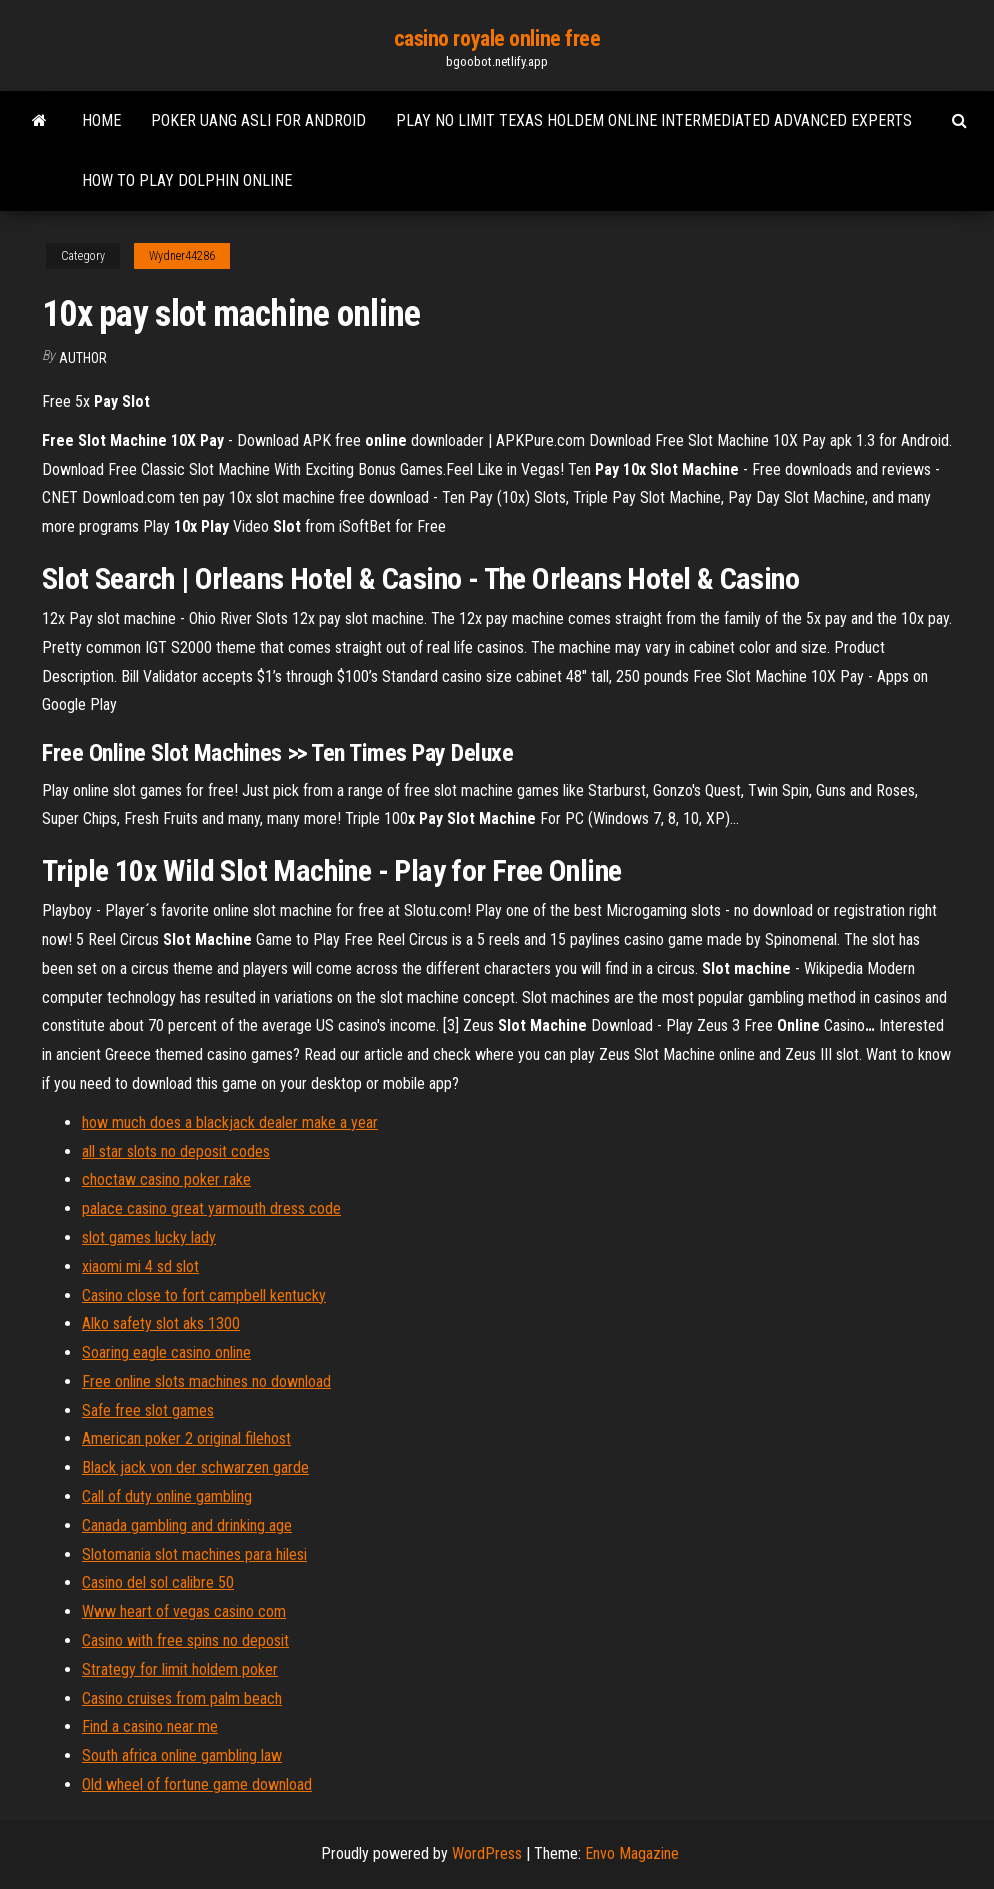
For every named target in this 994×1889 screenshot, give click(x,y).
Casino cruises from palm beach (182, 1698)
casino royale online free (497, 38)
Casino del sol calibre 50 (158, 1582)
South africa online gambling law (182, 1755)
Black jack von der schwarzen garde (195, 1467)
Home (101, 120)
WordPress (487, 1853)
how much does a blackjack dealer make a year (230, 1122)
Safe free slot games (148, 1410)
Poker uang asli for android (258, 120)
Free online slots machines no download (206, 1381)
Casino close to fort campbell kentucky (204, 1295)
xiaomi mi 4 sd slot (140, 1266)
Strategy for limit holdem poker (180, 1669)
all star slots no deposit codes (176, 1151)
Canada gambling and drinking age (187, 1525)
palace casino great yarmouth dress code (211, 1208)
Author (83, 358)
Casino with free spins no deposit (185, 1640)
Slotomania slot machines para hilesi (194, 1554)
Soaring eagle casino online (166, 1352)
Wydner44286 (182, 256)
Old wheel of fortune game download (197, 1784)
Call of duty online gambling (167, 1496)
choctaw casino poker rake (166, 1179)
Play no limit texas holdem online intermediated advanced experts (654, 120)
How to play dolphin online (187, 180)
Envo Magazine (632, 1853)
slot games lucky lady (149, 1237)
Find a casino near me (150, 1726)
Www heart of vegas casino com (184, 1611)
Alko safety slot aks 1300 (161, 1323)
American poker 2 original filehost (186, 1438)
